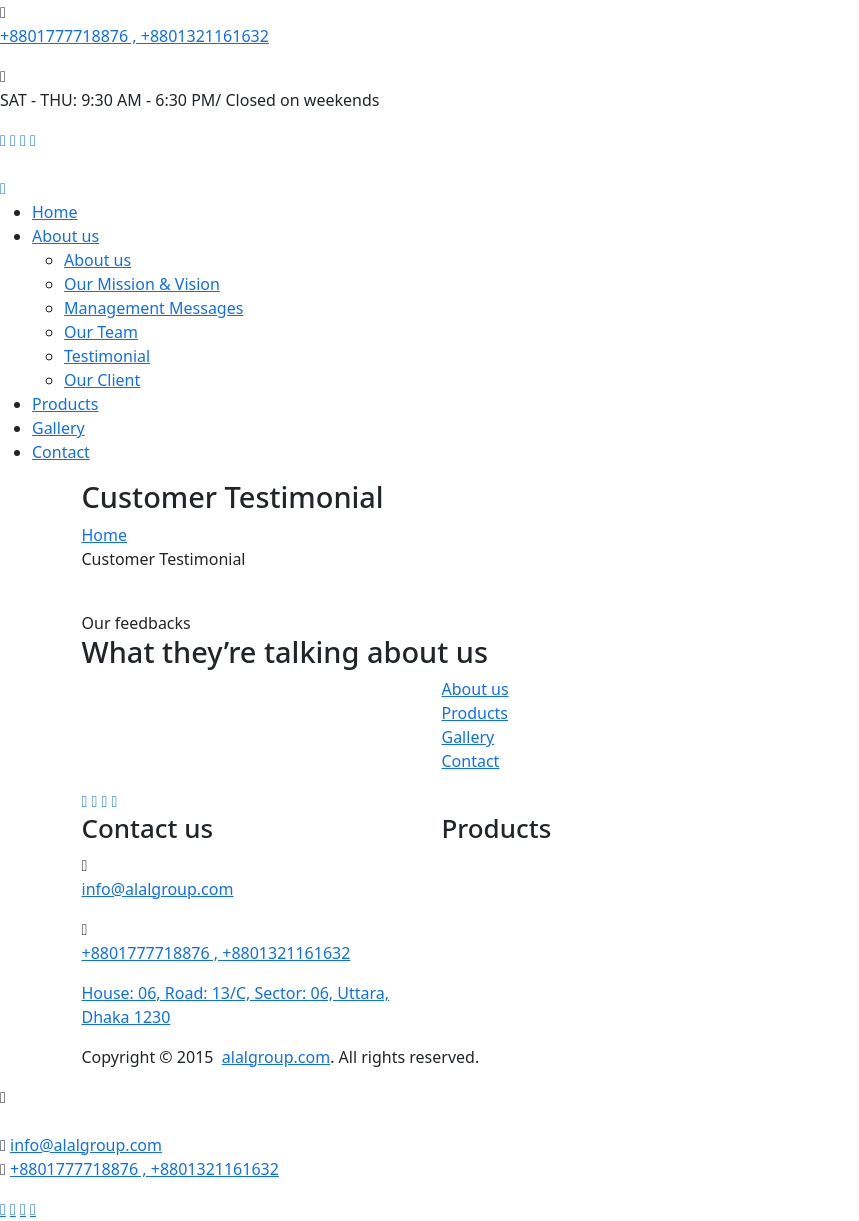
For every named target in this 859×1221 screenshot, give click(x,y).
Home (55, 212)
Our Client (102, 380)
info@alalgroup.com (158, 889)
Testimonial (107, 356)
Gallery (58, 428)
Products (65, 404)
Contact (61, 452)
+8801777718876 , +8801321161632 (134, 36)
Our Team (101, 332)
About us (65, 236)
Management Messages (153, 308)
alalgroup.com (276, 1057)
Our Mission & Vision (142, 284)
